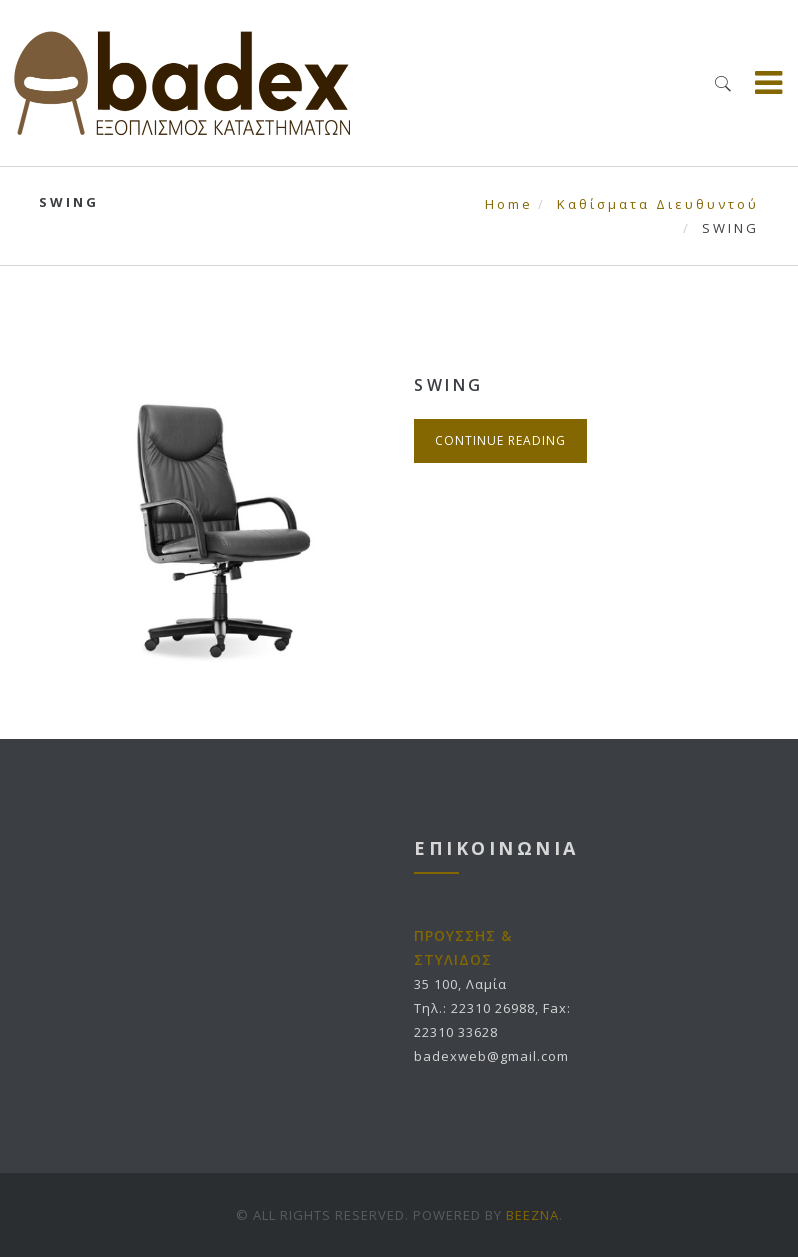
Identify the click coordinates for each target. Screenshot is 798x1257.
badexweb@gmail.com (491, 1056)
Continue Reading (500, 440)
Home (509, 204)
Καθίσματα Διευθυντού (658, 204)
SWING (449, 385)
